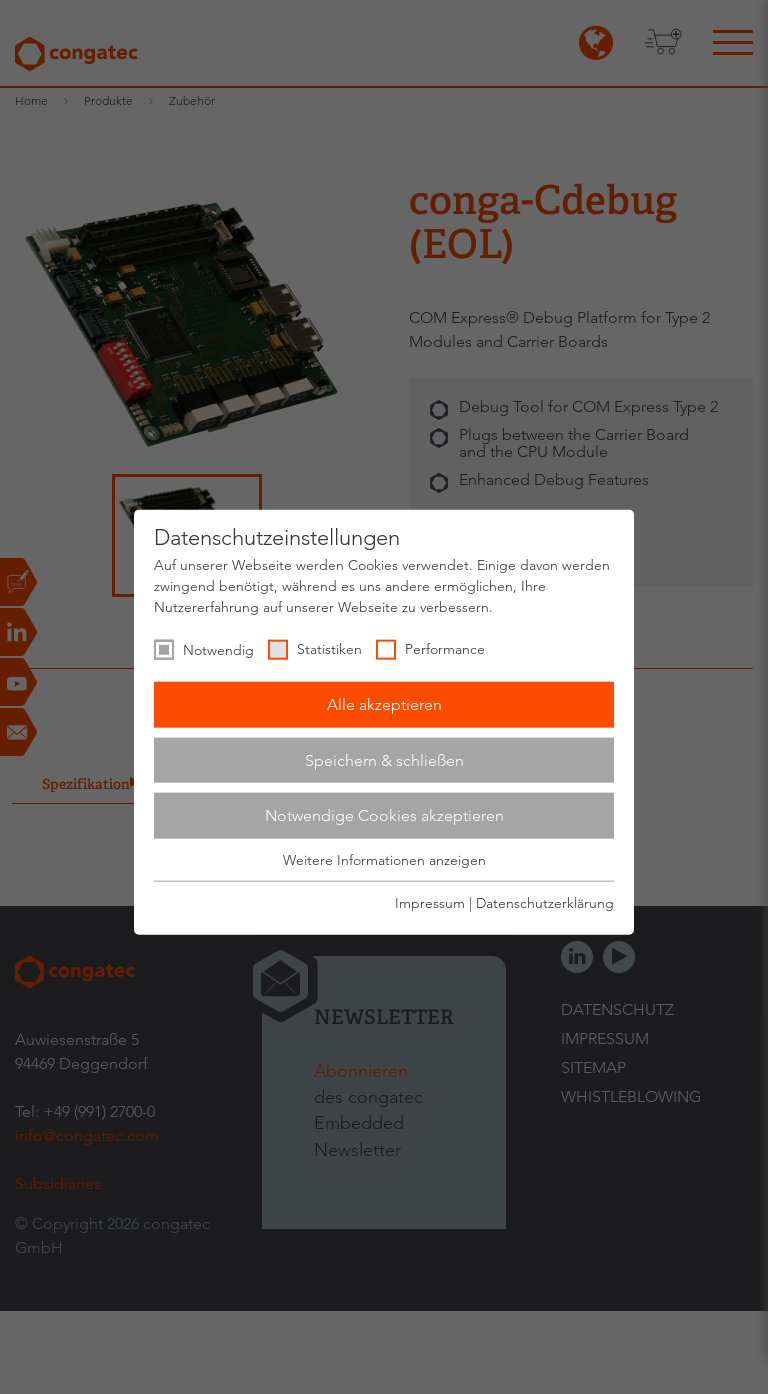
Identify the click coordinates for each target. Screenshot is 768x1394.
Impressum (430, 903)
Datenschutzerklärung (545, 903)
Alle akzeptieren (384, 704)
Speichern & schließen (384, 759)
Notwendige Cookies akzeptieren (384, 815)
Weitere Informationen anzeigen (384, 860)
